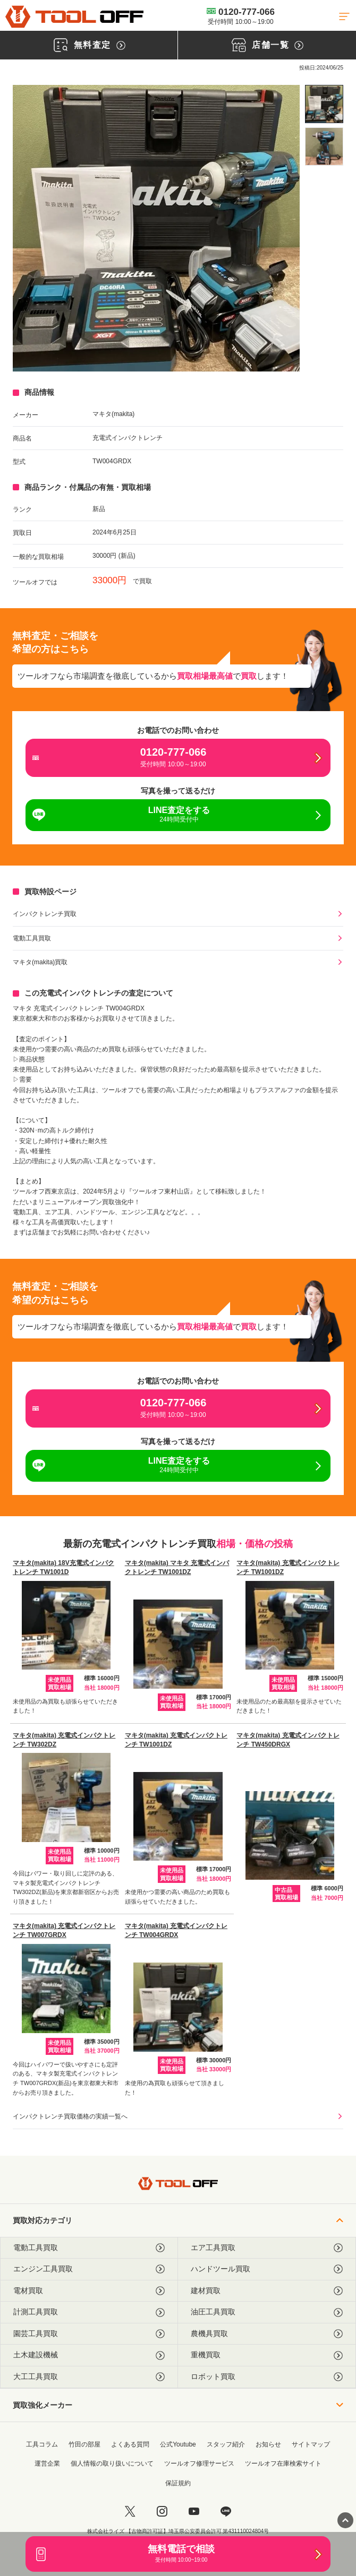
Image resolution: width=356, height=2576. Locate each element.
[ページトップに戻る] (345, 2520)
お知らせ (268, 2444)
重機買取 (267, 2354)
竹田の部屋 (84, 2444)
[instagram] (162, 2511)
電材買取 (89, 2290)
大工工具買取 (89, 2376)
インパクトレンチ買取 (45, 914)
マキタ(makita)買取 (40, 962)
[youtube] (194, 2511)
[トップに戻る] (74, 16)
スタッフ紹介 (226, 2444)
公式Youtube (178, 2444)
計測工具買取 (89, 2311)
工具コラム (42, 2444)
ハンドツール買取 (267, 2269)
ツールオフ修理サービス (199, 2463)
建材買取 (267, 2290)
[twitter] (130, 2511)
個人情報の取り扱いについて (112, 2463)
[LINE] (226, 2511)
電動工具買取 (32, 938)
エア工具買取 (267, 2247)
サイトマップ (311, 2444)
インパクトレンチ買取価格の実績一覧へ (70, 2116)
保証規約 (178, 2483)
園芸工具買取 (89, 2333)
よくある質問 (130, 2444)
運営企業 (47, 2463)
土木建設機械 (89, 2354)
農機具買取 (267, 2333)
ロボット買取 (267, 2376)
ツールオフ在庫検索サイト (283, 2463)
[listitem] (324, 104)
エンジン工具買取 (89, 2269)
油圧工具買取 (267, 2311)
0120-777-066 (241, 15)
